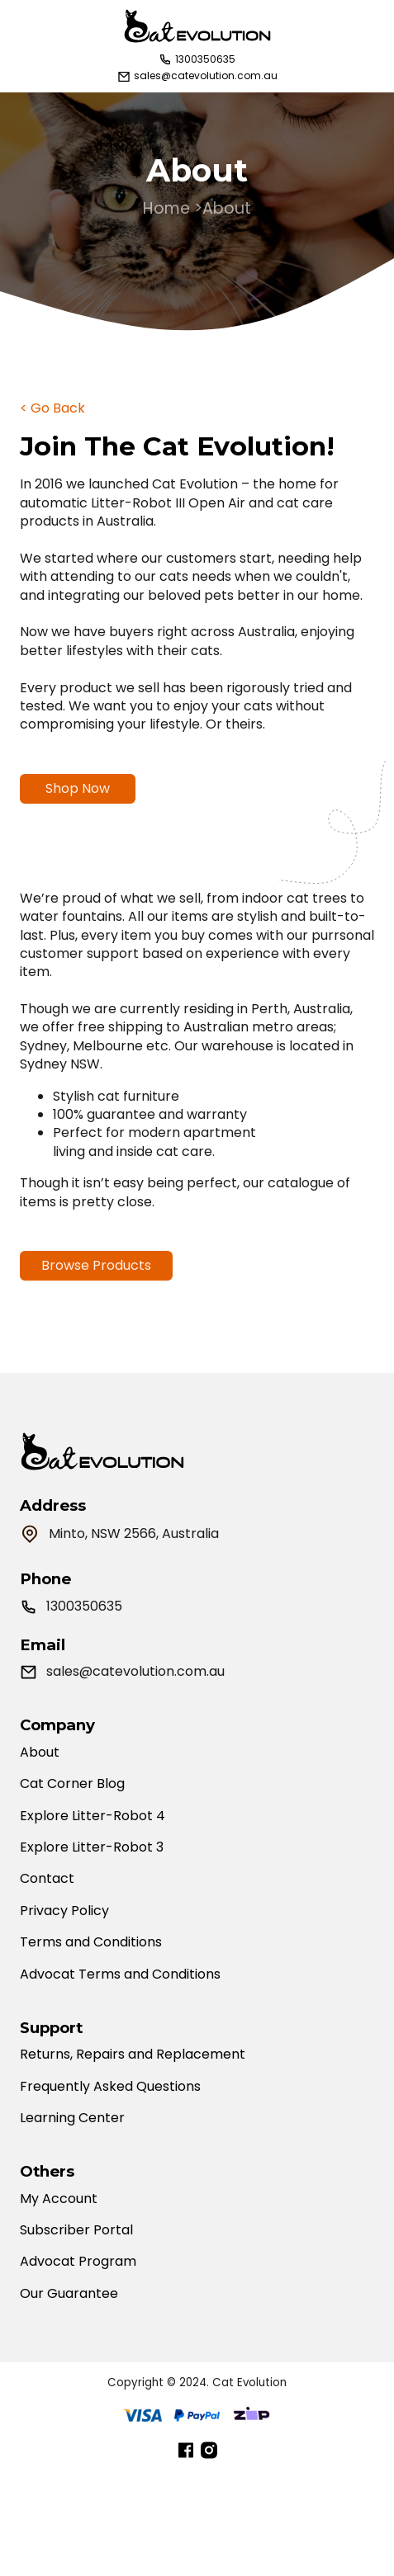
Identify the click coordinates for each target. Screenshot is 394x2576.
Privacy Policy (64, 1911)
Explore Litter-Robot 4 (92, 1816)
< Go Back (52, 408)
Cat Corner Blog (72, 1784)
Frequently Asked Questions (110, 2087)
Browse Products (96, 1279)
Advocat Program (78, 2262)
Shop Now (77, 788)
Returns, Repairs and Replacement (132, 2054)
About (39, 1752)
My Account (58, 2199)
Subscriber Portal (76, 2230)
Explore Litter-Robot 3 (92, 1847)
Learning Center (72, 2118)
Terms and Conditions (91, 1942)
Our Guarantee (69, 2294)
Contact (47, 1879)
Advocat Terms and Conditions (120, 1974)
